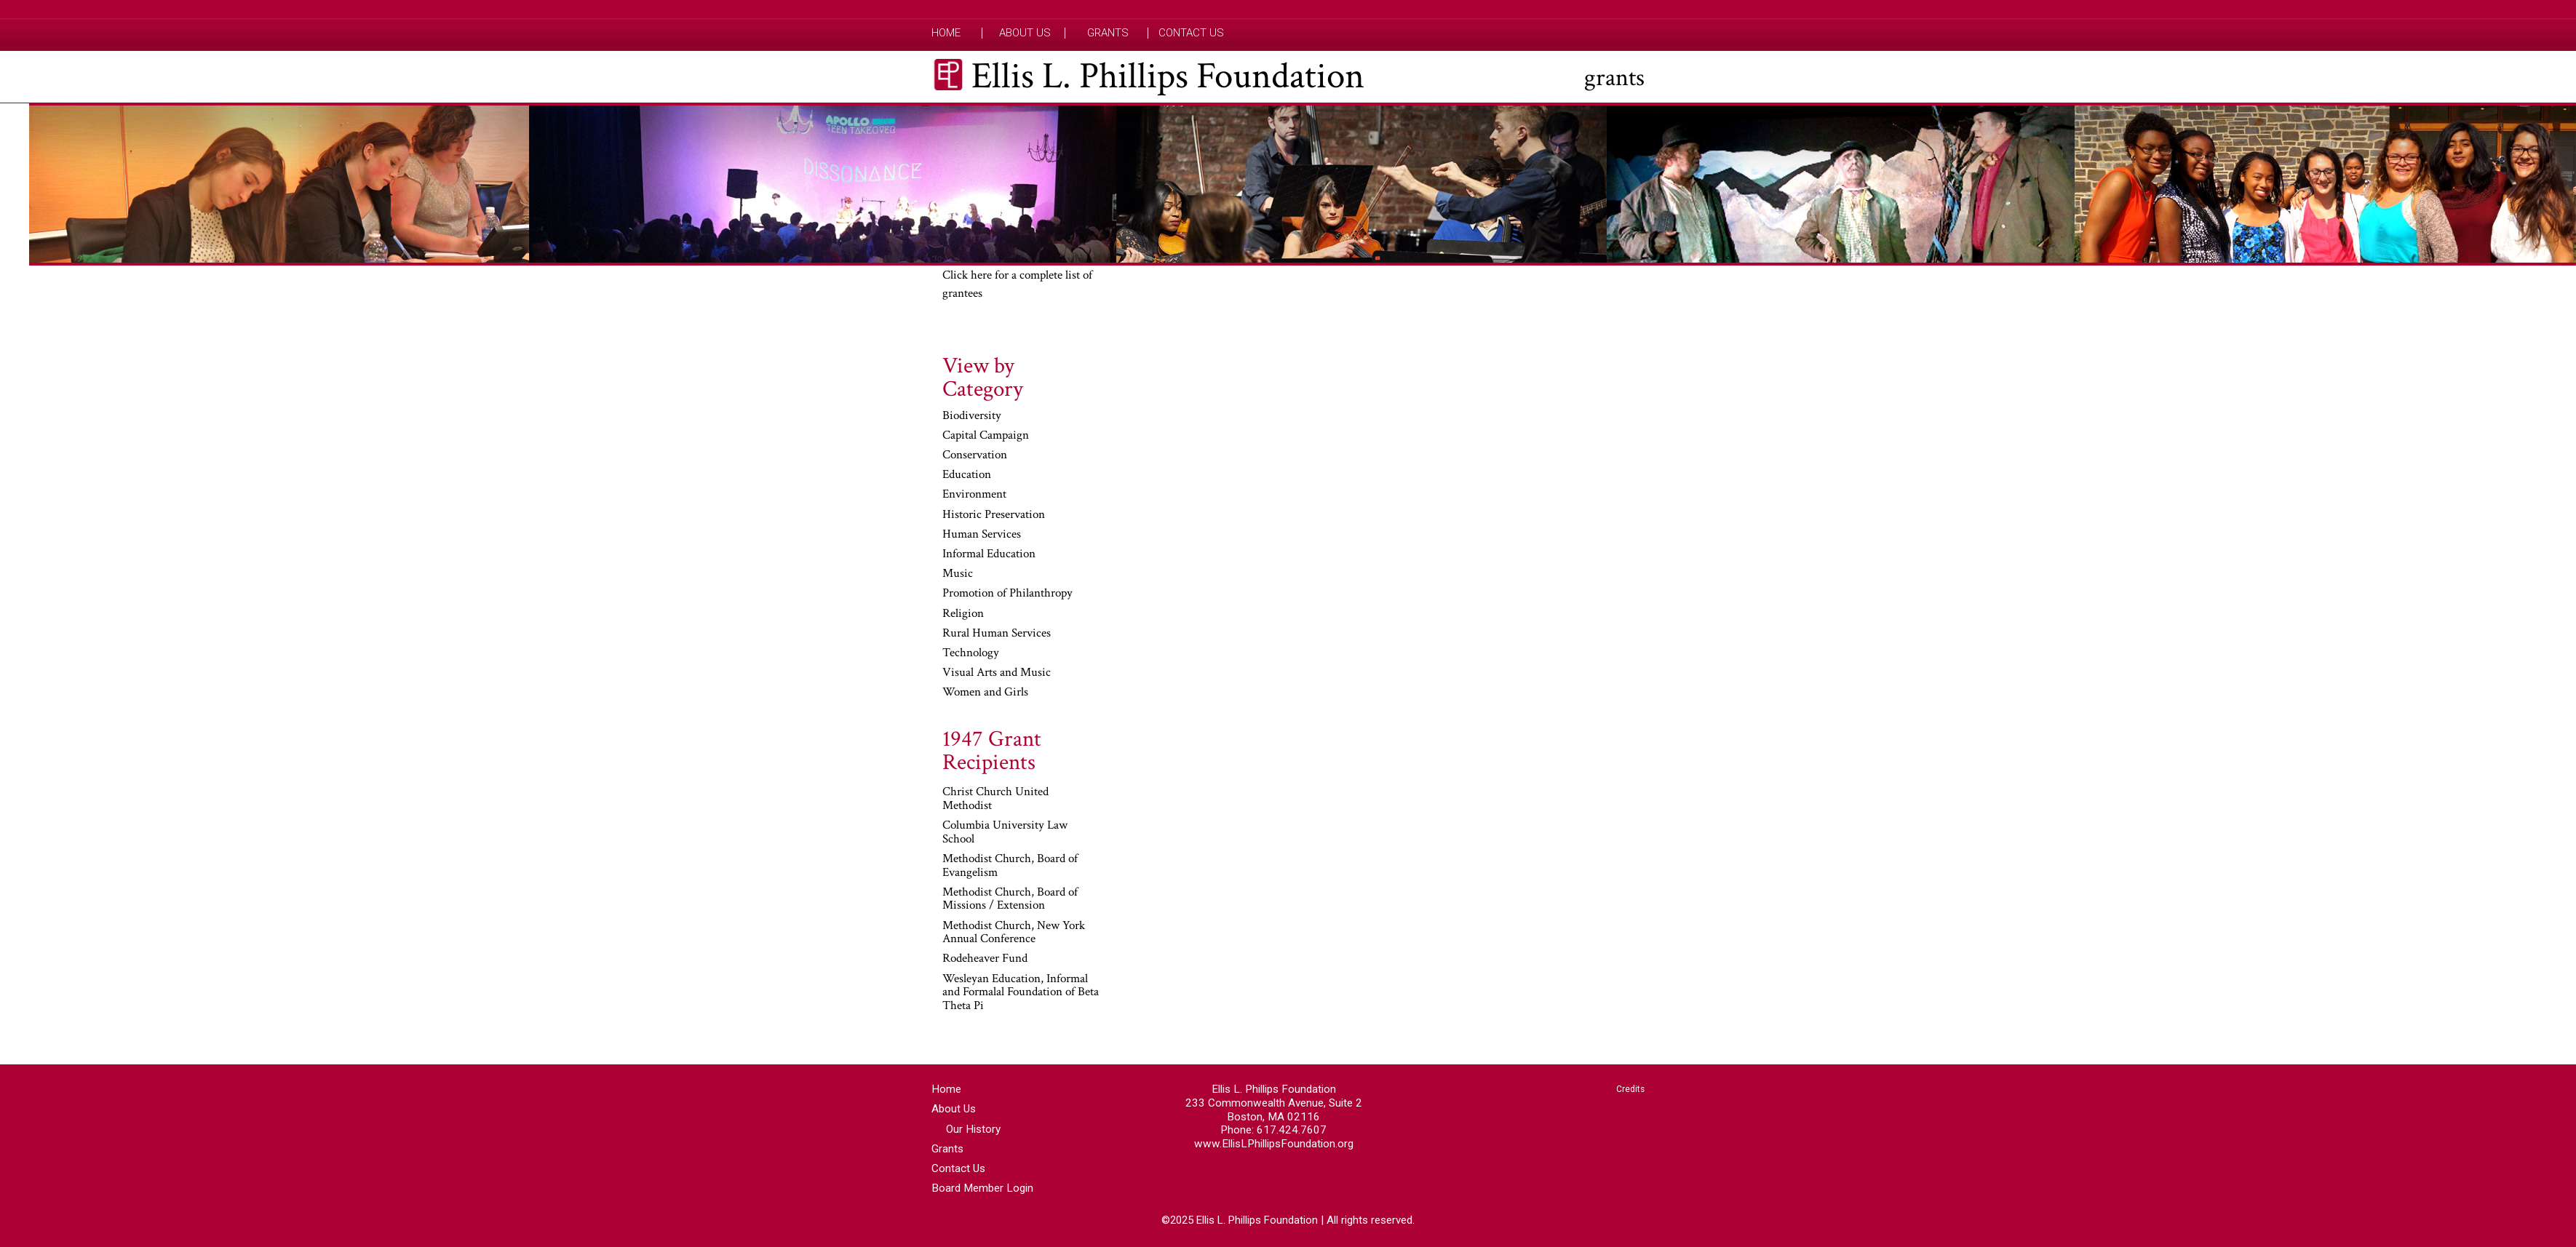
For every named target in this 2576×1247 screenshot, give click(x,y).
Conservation (974, 455)
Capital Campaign (985, 436)
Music (957, 574)
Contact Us (1191, 33)
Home (946, 33)
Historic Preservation (993, 515)
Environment (974, 494)
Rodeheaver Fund (984, 959)
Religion (963, 614)
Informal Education (988, 554)
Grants (1108, 33)
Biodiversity (971, 416)
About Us (1025, 33)
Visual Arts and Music (996, 673)
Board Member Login (982, 1188)
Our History (973, 1129)
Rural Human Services (996, 633)
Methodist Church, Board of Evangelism (1010, 866)
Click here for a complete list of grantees (1017, 284)
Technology (970, 653)
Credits (1630, 1089)
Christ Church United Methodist (995, 799)
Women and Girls (985, 692)
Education (966, 475)
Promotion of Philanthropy (1007, 593)
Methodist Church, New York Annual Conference (1013, 933)
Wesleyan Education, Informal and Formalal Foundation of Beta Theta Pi (1020, 992)
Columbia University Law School (1005, 832)
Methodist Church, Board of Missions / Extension (1010, 899)
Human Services (981, 534)
